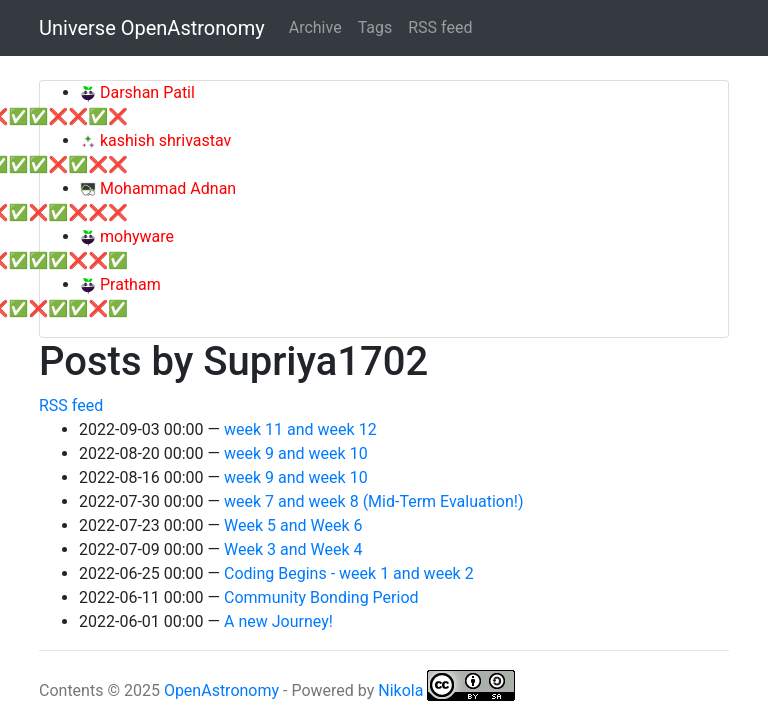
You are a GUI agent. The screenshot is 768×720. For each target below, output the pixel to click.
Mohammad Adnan (166, 188)
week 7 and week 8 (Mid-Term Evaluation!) (373, 501)
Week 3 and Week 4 (293, 549)
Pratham (128, 284)
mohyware (135, 236)
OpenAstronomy (221, 690)
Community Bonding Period (321, 597)
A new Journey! (278, 621)
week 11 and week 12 (300, 429)
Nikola (400, 690)
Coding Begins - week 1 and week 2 (349, 573)
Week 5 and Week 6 (293, 525)
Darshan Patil (145, 92)
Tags (375, 27)
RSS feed (440, 27)
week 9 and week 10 (296, 453)
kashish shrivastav (163, 140)
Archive (315, 27)
